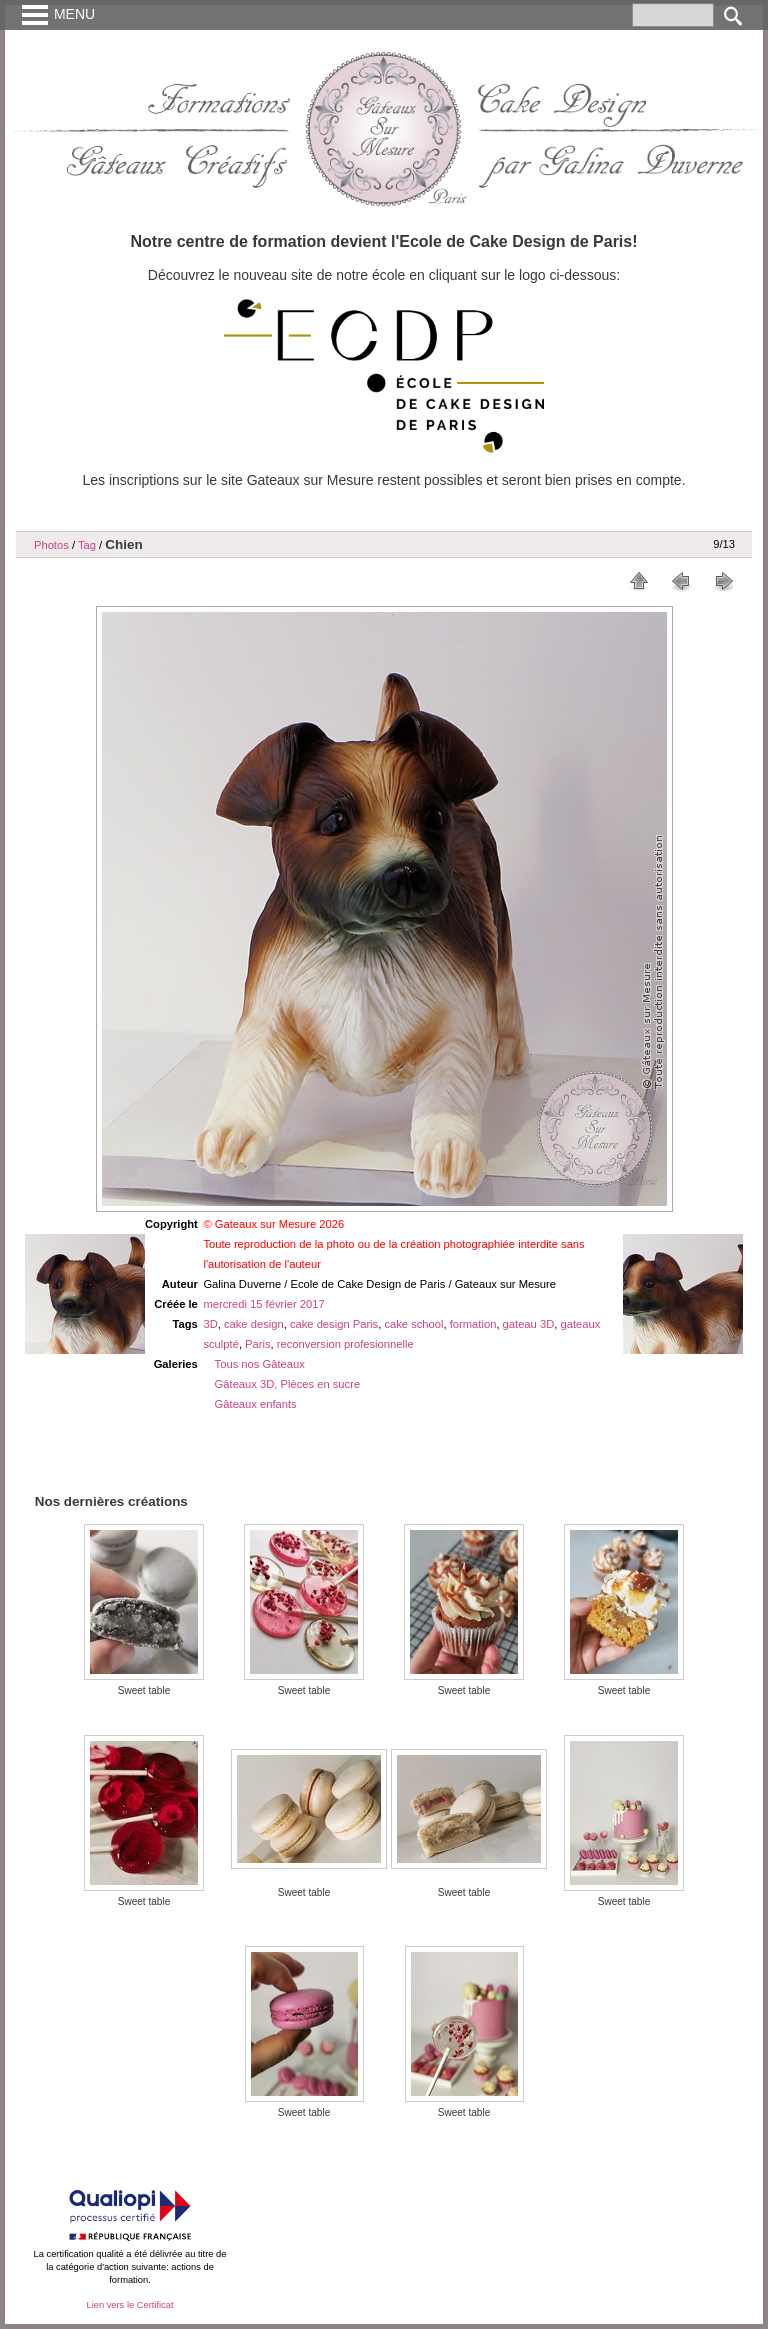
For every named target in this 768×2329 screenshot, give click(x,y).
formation (473, 1324)
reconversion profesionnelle (345, 1344)
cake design (254, 1324)
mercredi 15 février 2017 (263, 1304)
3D (210, 1324)
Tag (87, 545)
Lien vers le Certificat (129, 2305)
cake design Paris (334, 1324)
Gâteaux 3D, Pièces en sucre (288, 1384)
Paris (258, 1344)
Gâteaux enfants (256, 1404)
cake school (413, 1324)
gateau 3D (529, 1324)
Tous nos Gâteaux (260, 1364)
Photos (51, 545)
